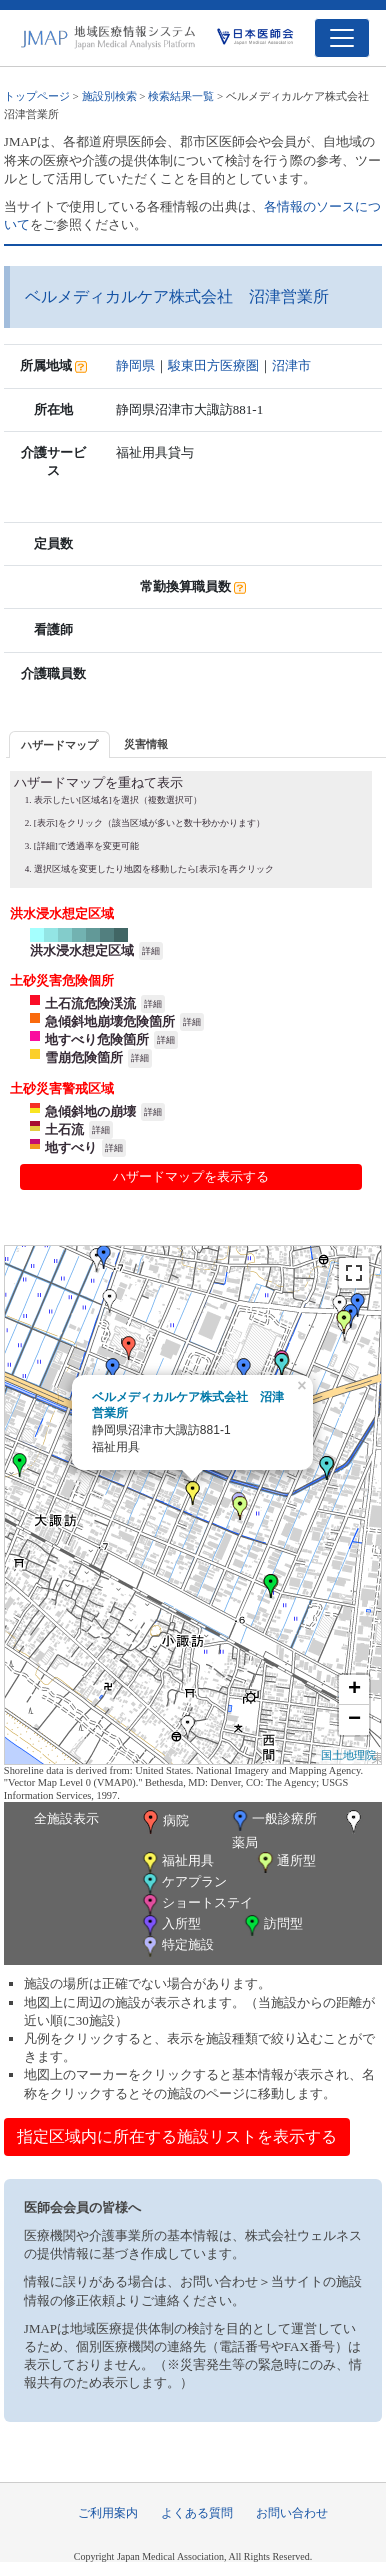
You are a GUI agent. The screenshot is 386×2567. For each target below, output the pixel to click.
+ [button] (354, 1690)
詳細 (151, 951)
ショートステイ (196, 1904)
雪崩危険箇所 (84, 1057)
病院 (164, 1822)
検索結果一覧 (181, 96)
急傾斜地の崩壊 (90, 1111)
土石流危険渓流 (90, 1003)
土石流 (64, 1129)
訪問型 (272, 1925)
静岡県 (135, 365)
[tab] (59, 744)
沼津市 (291, 365)
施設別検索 (109, 96)
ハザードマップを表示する (191, 1176)
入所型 (170, 1925)
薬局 (299, 1830)
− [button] (354, 1720)
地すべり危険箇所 (97, 1039)
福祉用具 (176, 1862)
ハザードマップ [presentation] (59, 745)
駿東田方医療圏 (213, 365)
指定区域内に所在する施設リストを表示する (177, 2136)
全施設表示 (66, 1818)
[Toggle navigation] (342, 38)
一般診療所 (273, 1820)
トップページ (37, 96)
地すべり (71, 1147)
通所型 (285, 1862)
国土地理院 (348, 1755)
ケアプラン (183, 1883)
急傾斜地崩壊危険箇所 (110, 1021)
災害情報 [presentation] (146, 744)
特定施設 (176, 1946)
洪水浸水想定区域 (82, 950)
